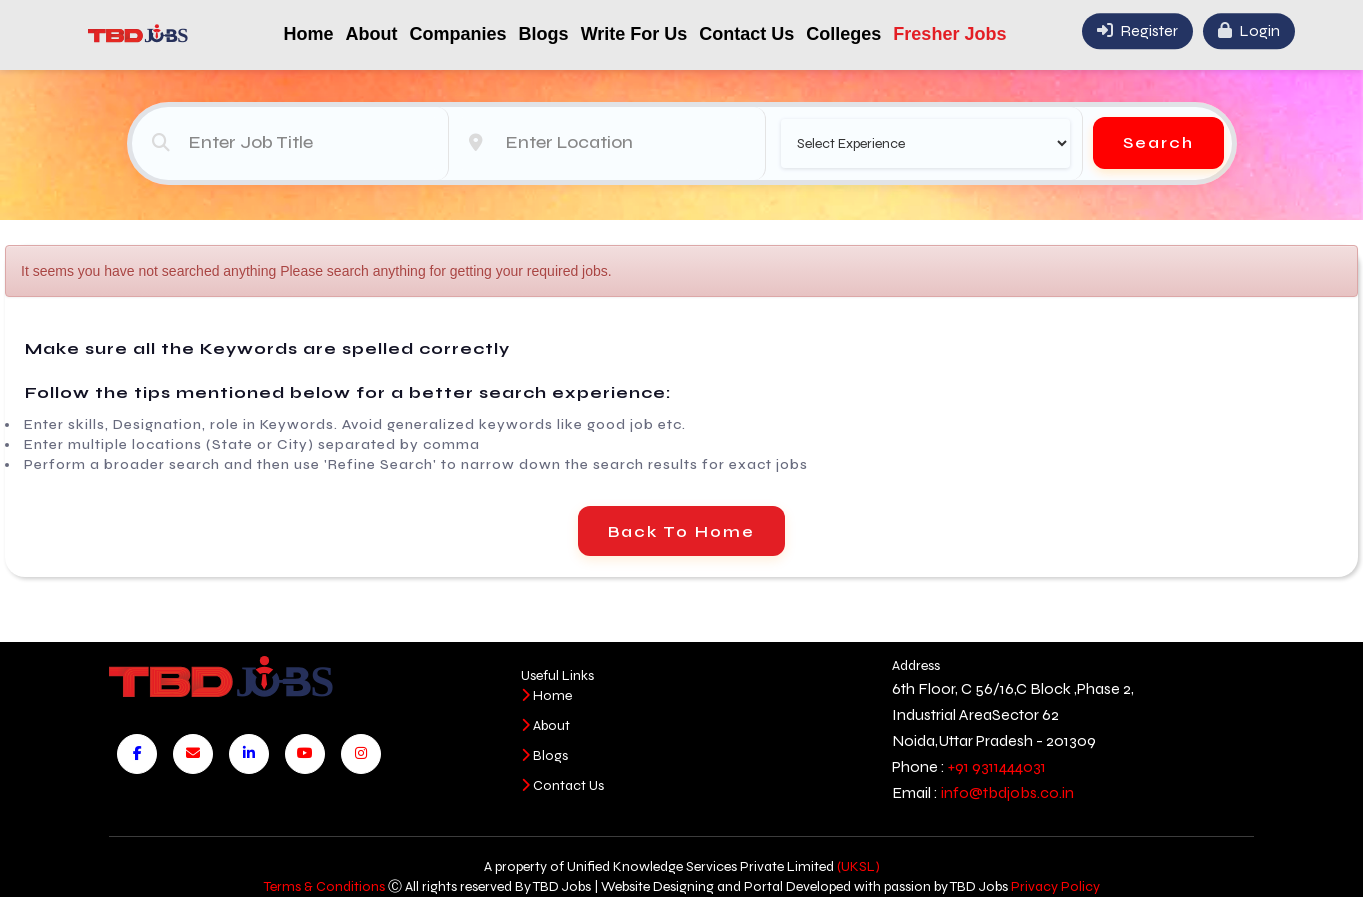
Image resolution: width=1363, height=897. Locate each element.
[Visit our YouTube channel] (305, 754)
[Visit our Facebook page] (137, 754)
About (372, 34)
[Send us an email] (193, 754)
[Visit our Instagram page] (361, 754)
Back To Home (681, 531)
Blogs (544, 34)
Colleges (843, 34)
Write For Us (634, 34)
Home (309, 34)
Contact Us (746, 34)
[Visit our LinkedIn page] (249, 754)
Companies (458, 34)
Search (1158, 141)
